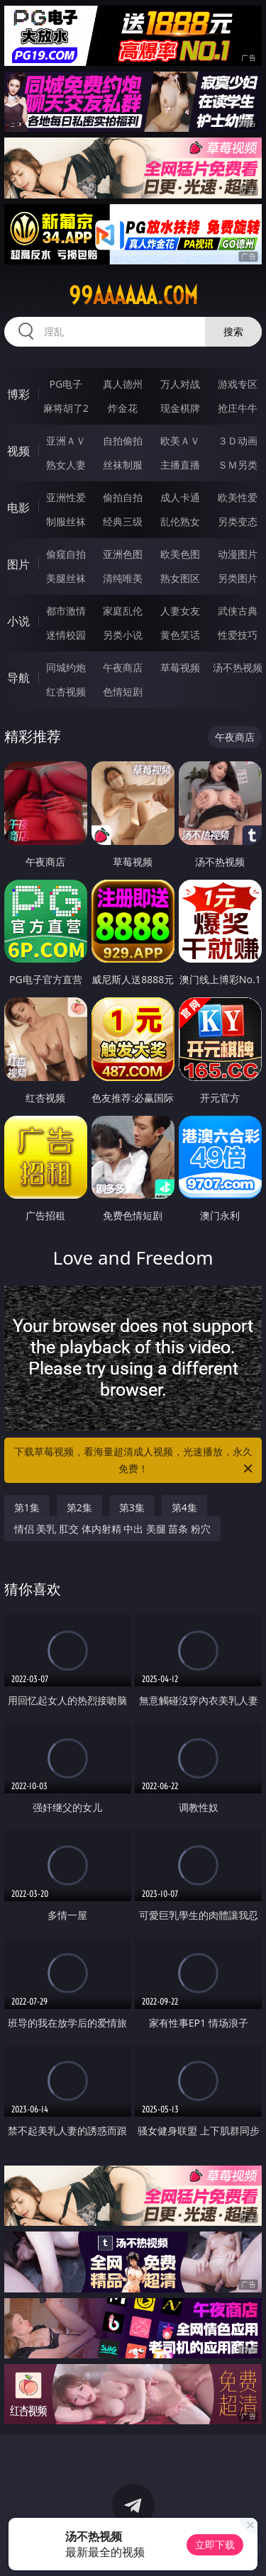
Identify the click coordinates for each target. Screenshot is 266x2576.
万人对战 (180, 384)
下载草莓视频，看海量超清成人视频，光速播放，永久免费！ (134, 1461)
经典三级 (123, 521)
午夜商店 (123, 667)
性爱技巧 (237, 635)
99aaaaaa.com (133, 295)
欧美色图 (180, 554)
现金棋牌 (180, 408)
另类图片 (237, 578)
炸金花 (123, 408)
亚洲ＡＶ (66, 440)
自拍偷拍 (123, 440)
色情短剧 (123, 691)
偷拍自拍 (123, 497)
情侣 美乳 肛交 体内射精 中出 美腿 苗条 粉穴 (112, 1528)
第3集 (132, 1507)
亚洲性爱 (66, 497)
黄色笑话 (180, 635)
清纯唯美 (123, 578)
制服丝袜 (66, 521)
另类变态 (237, 521)
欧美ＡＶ (180, 440)
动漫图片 (237, 554)
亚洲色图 (123, 554)
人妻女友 (180, 610)
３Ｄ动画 (237, 440)
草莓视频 (180, 667)
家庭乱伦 (123, 610)
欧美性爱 (237, 497)
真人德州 (123, 384)
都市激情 (66, 610)
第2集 (79, 1507)
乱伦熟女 (180, 521)
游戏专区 (237, 384)
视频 (18, 451)
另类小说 (123, 635)
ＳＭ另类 (237, 464)
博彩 (18, 394)
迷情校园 (66, 635)
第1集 (27, 1507)
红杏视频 (66, 691)
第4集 (184, 1507)
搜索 (233, 331)
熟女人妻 (66, 464)
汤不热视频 (237, 667)
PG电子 (65, 384)
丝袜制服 (123, 464)
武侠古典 (237, 610)
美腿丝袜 (66, 578)
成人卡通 (180, 497)
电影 (18, 507)
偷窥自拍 (66, 554)
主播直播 (180, 464)
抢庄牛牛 (237, 408)
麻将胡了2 (66, 408)
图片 (18, 564)
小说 (18, 621)
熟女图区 (180, 578)
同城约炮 (66, 667)
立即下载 (215, 2544)
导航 (18, 677)
